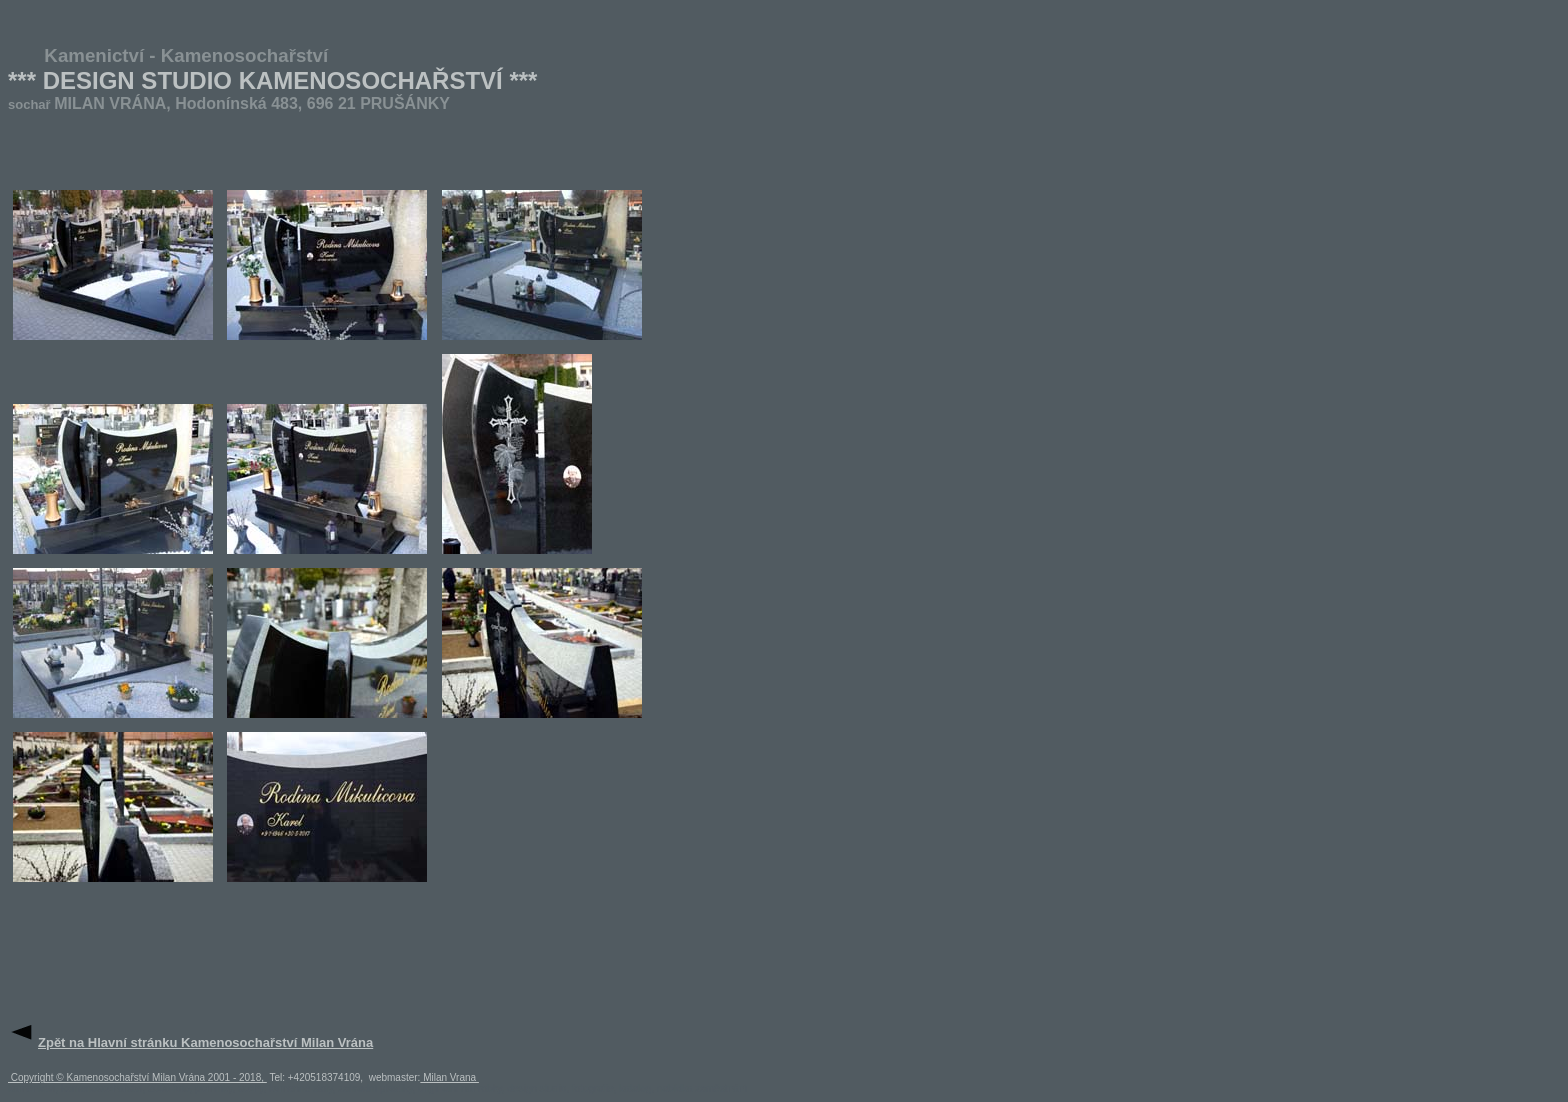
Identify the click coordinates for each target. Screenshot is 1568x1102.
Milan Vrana (449, 1077)
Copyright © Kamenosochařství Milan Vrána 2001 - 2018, (137, 1077)
